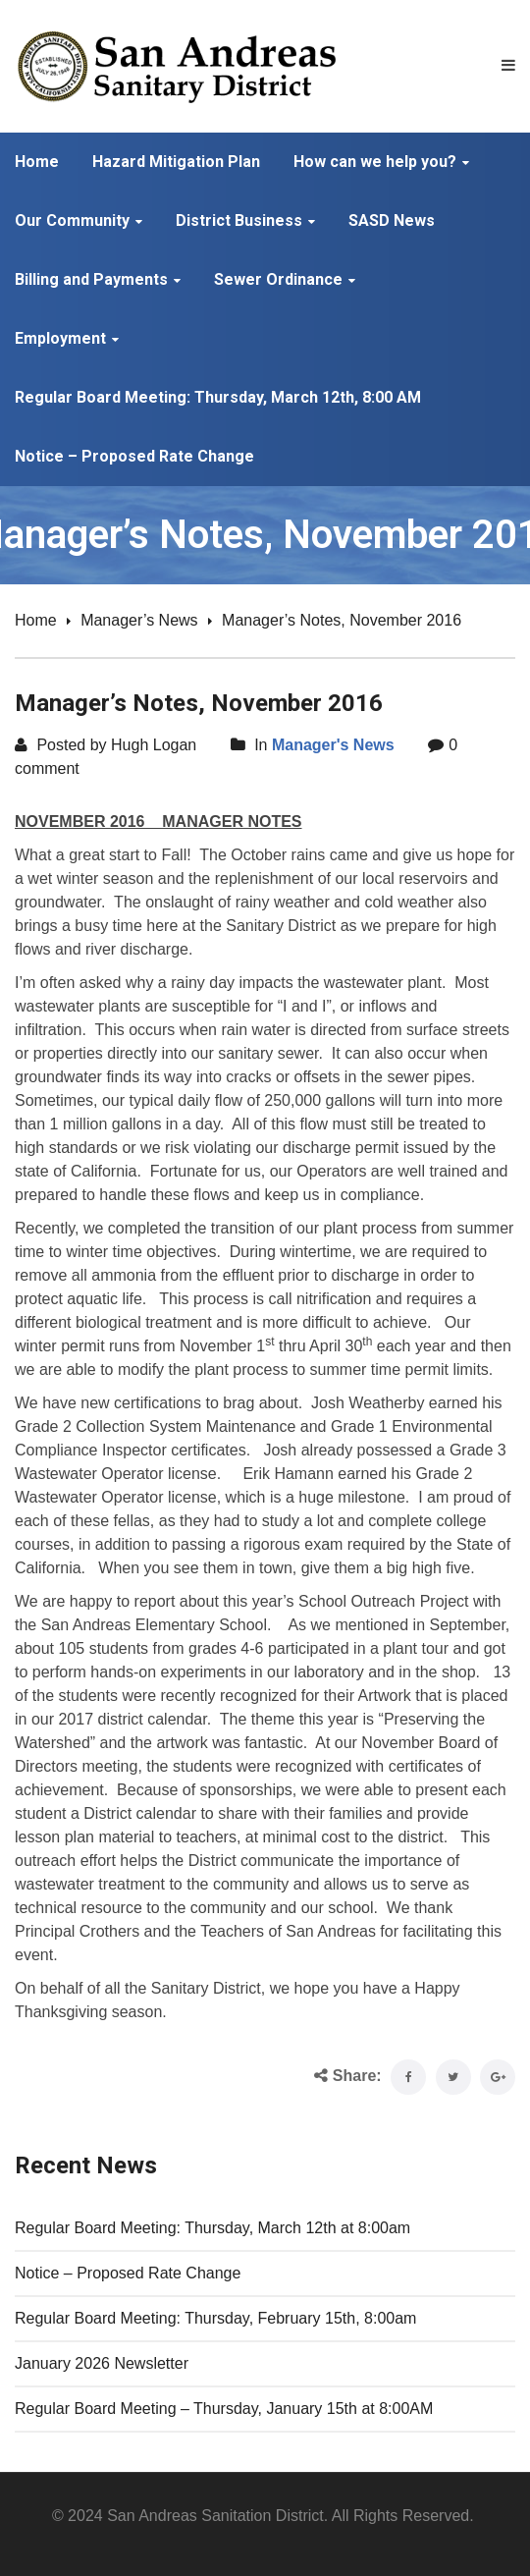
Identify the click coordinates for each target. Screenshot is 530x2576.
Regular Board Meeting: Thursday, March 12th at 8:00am (212, 2228)
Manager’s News (138, 620)
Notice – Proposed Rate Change (127, 2273)
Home (36, 620)
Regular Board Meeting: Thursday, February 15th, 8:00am (215, 2318)
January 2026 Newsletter (101, 2363)
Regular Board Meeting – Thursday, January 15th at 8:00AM (224, 2408)
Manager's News (333, 745)
